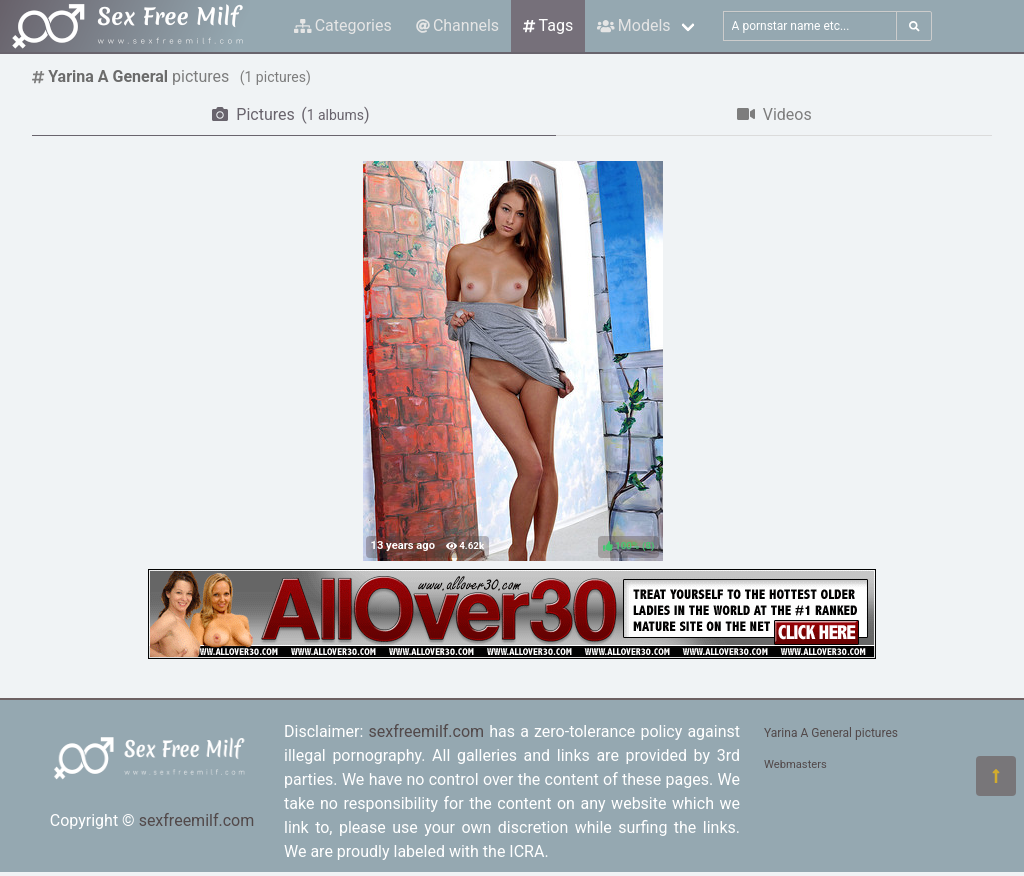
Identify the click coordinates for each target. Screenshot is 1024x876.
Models (633, 25)
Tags (548, 25)
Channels (457, 25)
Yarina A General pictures (831, 733)
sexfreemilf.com (197, 820)
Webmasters (795, 764)
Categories (343, 25)
